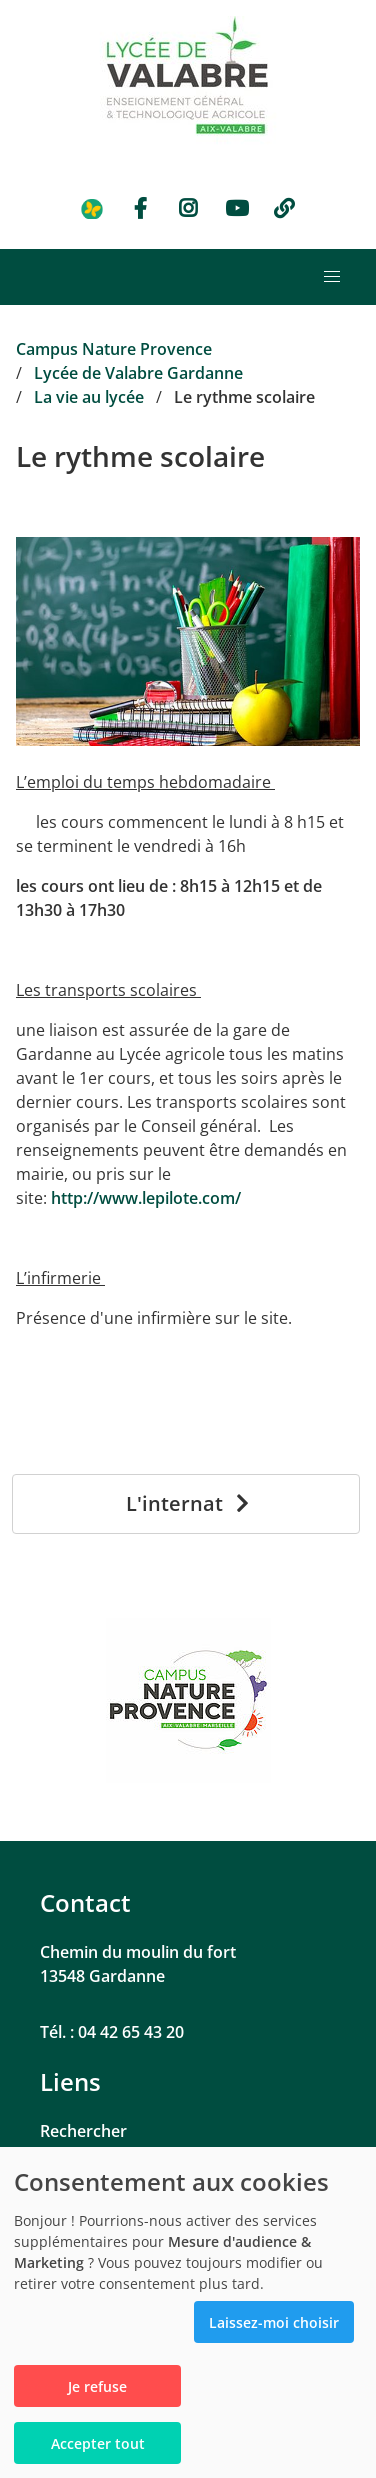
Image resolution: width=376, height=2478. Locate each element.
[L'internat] (186, 1504)
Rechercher (83, 2131)
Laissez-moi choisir (274, 2322)
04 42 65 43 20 (131, 2032)
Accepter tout (98, 2443)
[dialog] (188, 2312)
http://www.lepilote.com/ (146, 1198)
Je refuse (97, 2386)
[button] (332, 277)
